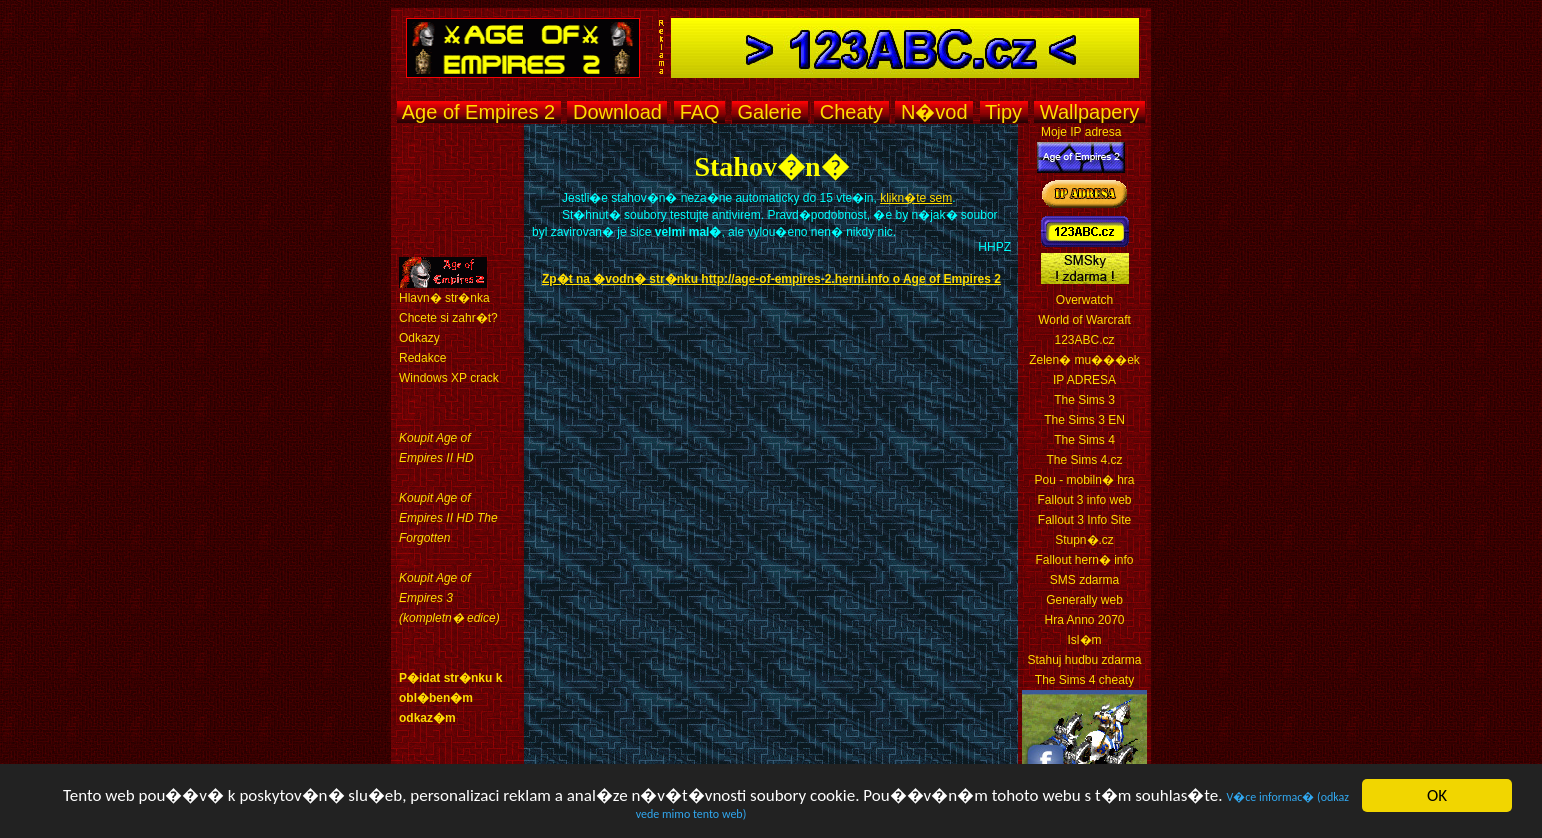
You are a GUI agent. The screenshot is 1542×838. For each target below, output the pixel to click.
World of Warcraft (1084, 320)
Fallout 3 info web (1084, 500)
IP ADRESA (1084, 380)
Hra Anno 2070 (1084, 620)
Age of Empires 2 (478, 112)
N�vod (934, 112)
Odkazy (419, 338)
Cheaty (851, 112)
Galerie (770, 112)
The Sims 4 (1084, 440)
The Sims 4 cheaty (1084, 680)
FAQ (699, 112)
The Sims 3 (1084, 400)
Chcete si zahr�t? (448, 318)
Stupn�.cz (1084, 540)
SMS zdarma (1084, 580)
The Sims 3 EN (1084, 420)
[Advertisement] (766, 133)
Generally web (1084, 600)
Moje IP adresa (1081, 132)
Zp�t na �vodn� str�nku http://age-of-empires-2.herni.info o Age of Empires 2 (771, 279)
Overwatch (1084, 300)
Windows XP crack (449, 378)
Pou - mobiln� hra (1084, 480)
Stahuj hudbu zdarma (1084, 660)
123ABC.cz (1084, 340)
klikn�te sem (916, 198)
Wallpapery (1089, 112)
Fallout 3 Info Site (1084, 520)
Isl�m (1085, 640)
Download (617, 112)
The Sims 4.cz (1084, 460)
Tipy (1004, 112)
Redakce (422, 358)
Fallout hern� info (1084, 560)
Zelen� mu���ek (1084, 360)
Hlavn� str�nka (444, 298)
